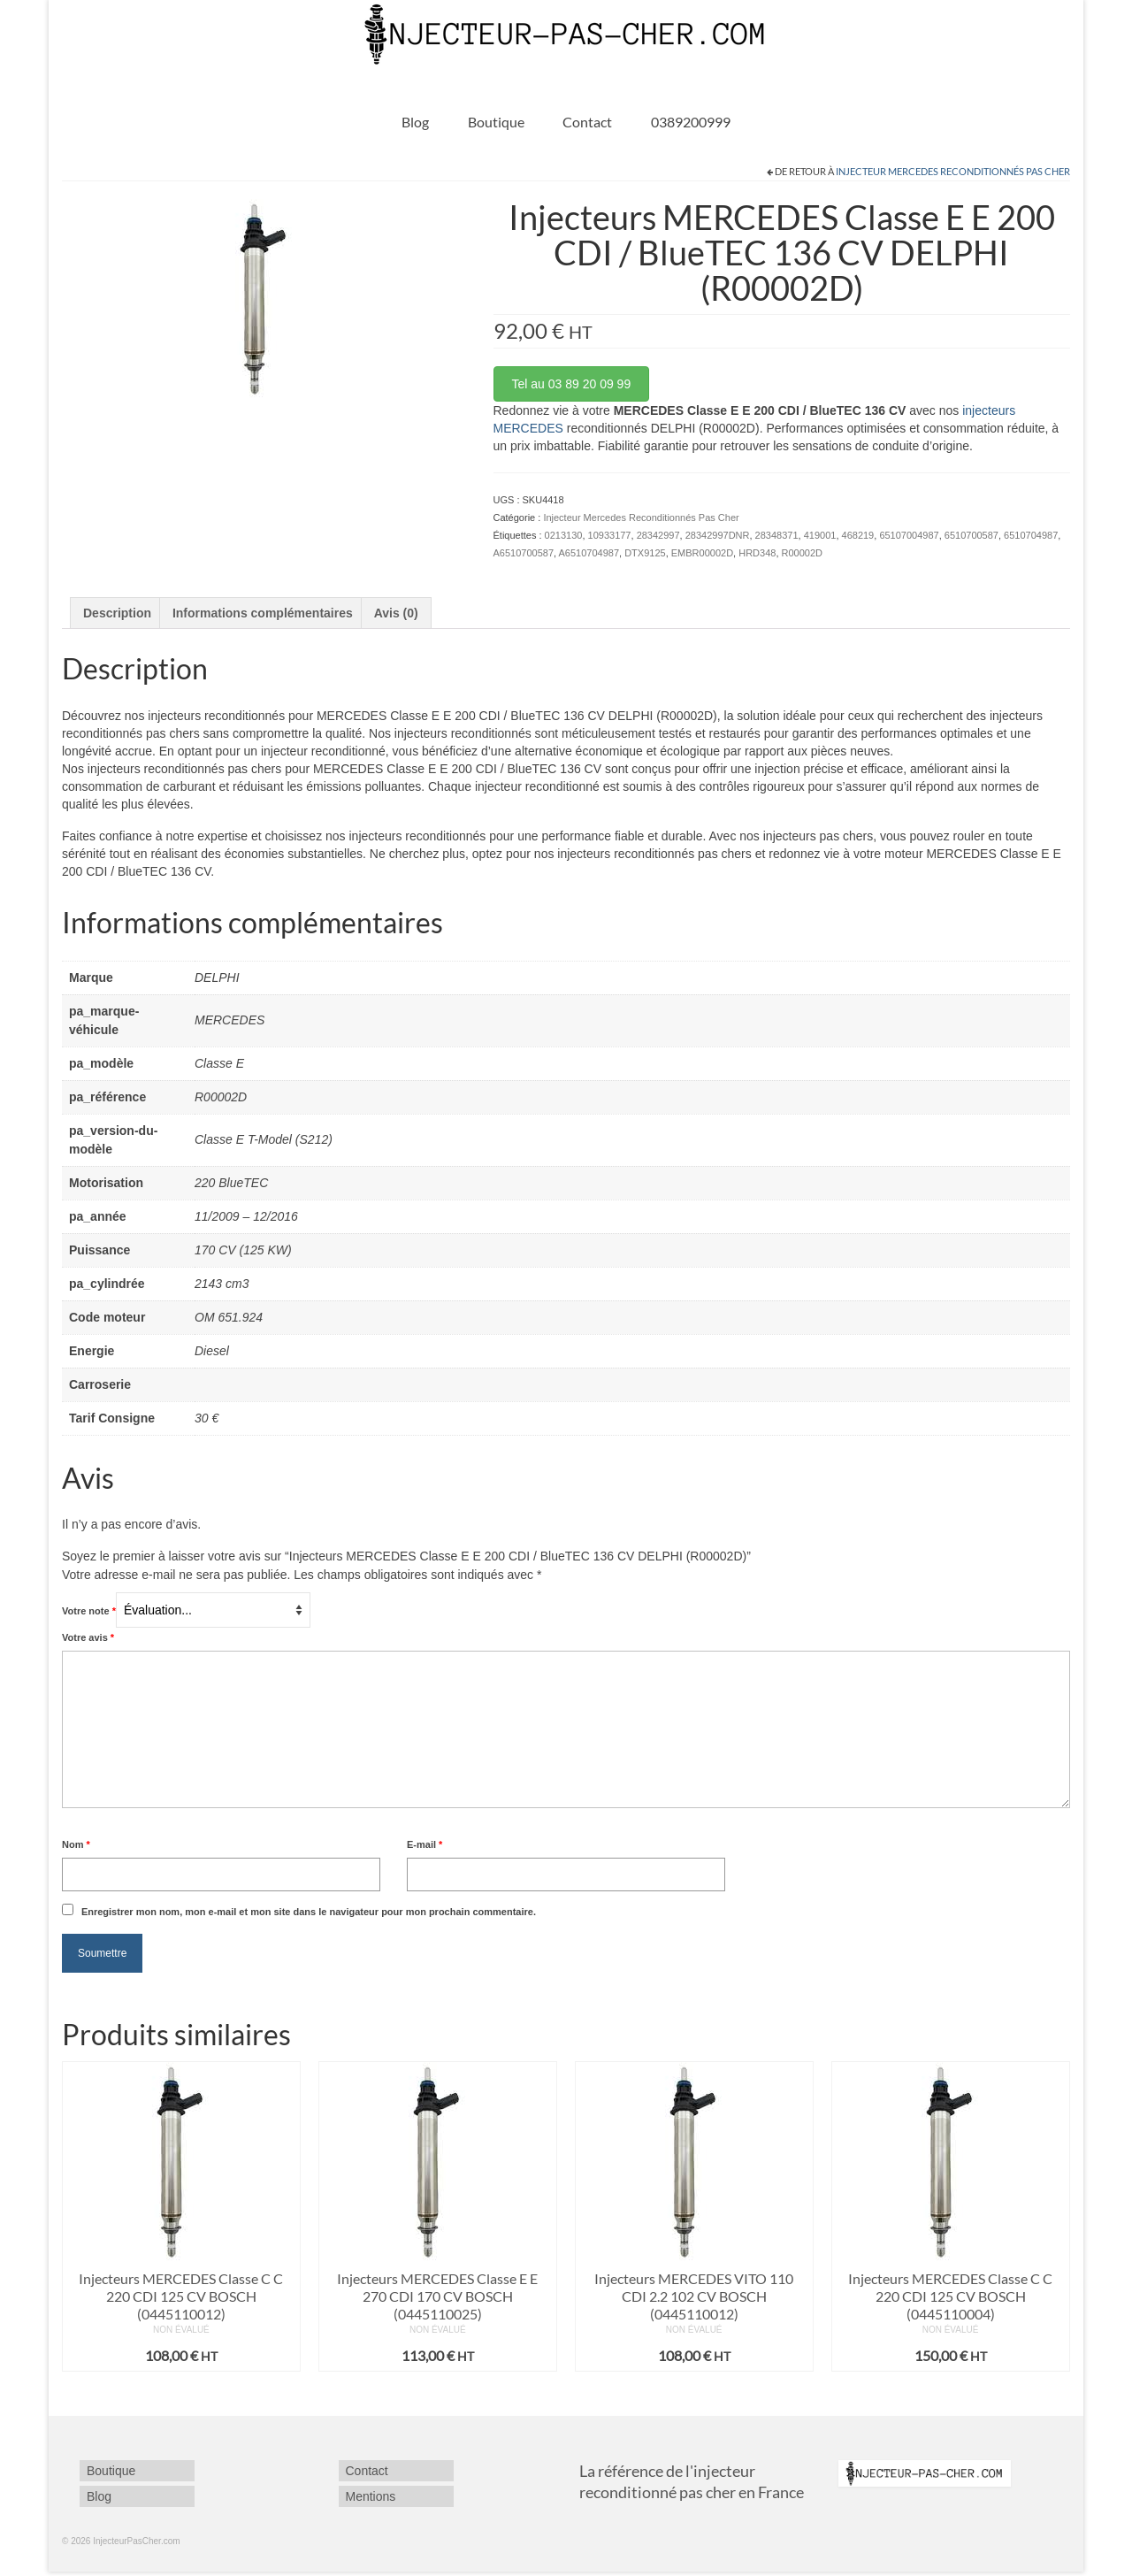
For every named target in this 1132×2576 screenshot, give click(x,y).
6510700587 (971, 535)
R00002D (802, 553)
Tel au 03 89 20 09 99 (571, 384)
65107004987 (908, 535)
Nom (76, 1844)
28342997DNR (717, 535)
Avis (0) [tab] (396, 613)
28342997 (658, 535)
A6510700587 (524, 553)
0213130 (564, 535)
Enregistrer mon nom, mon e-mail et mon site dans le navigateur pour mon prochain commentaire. (308, 1911)
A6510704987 (589, 553)
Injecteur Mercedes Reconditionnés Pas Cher (953, 171)
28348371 (777, 535)
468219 (858, 535)
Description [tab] (117, 613)
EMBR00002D (702, 553)
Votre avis (88, 1637)
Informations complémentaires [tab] (262, 613)
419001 (820, 535)
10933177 (609, 535)
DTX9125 (644, 553)
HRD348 (757, 553)
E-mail (424, 1844)
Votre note (89, 1611)
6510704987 (1031, 535)
